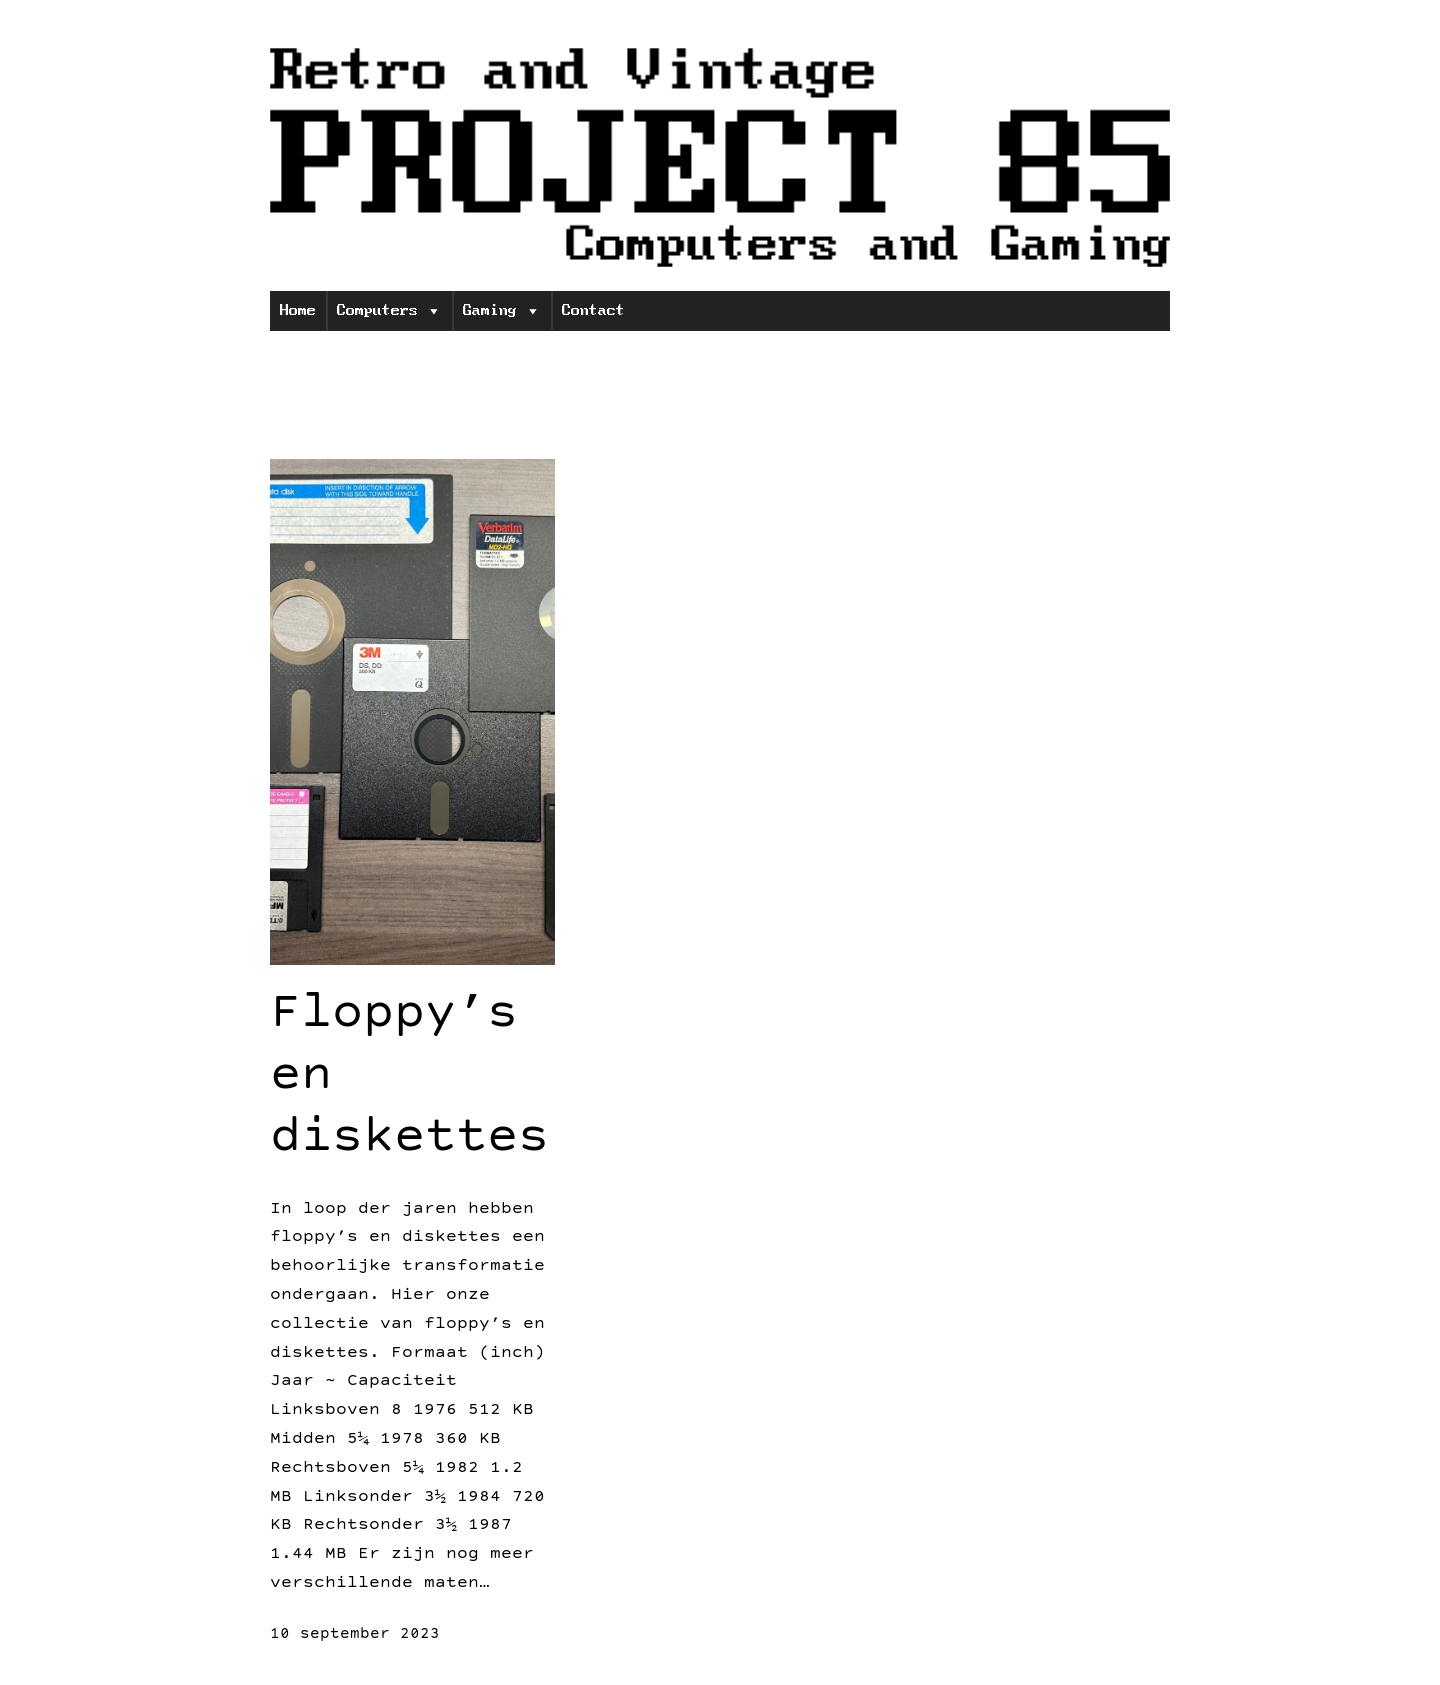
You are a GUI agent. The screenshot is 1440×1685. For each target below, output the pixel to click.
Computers (389, 311)
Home (298, 310)
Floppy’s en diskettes (409, 1078)
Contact (593, 310)
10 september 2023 (355, 1635)
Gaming (502, 311)
